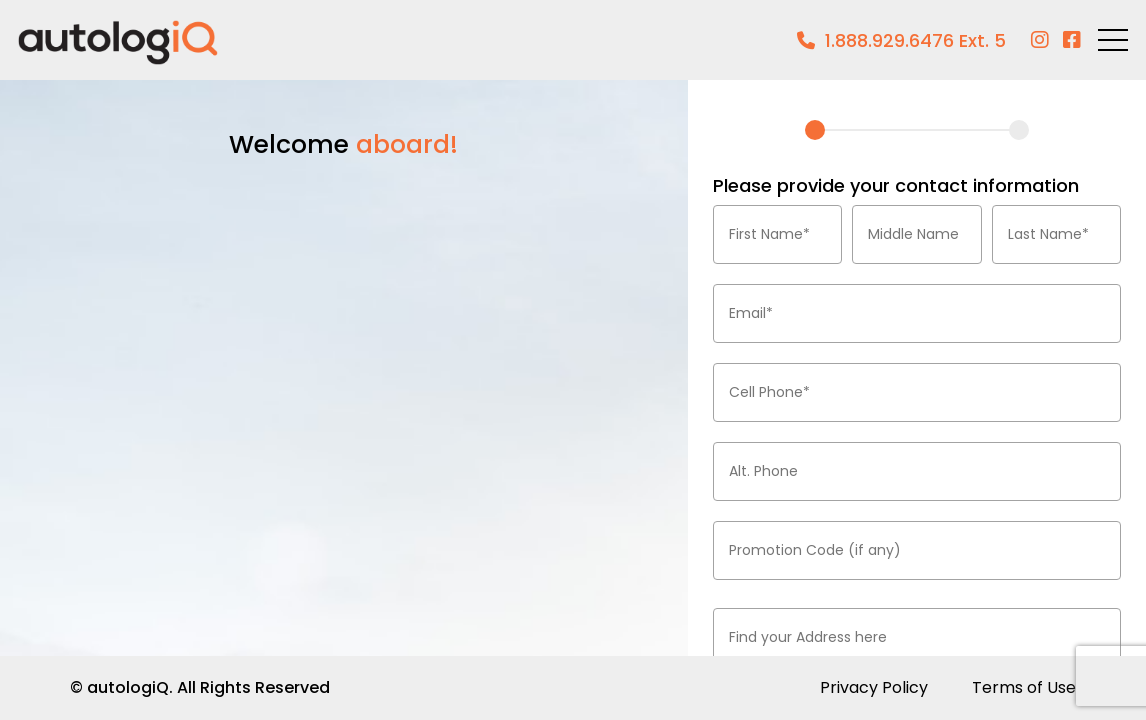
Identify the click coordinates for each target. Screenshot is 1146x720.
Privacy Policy (874, 687)
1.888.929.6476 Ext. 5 (915, 40)
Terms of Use (1024, 687)
